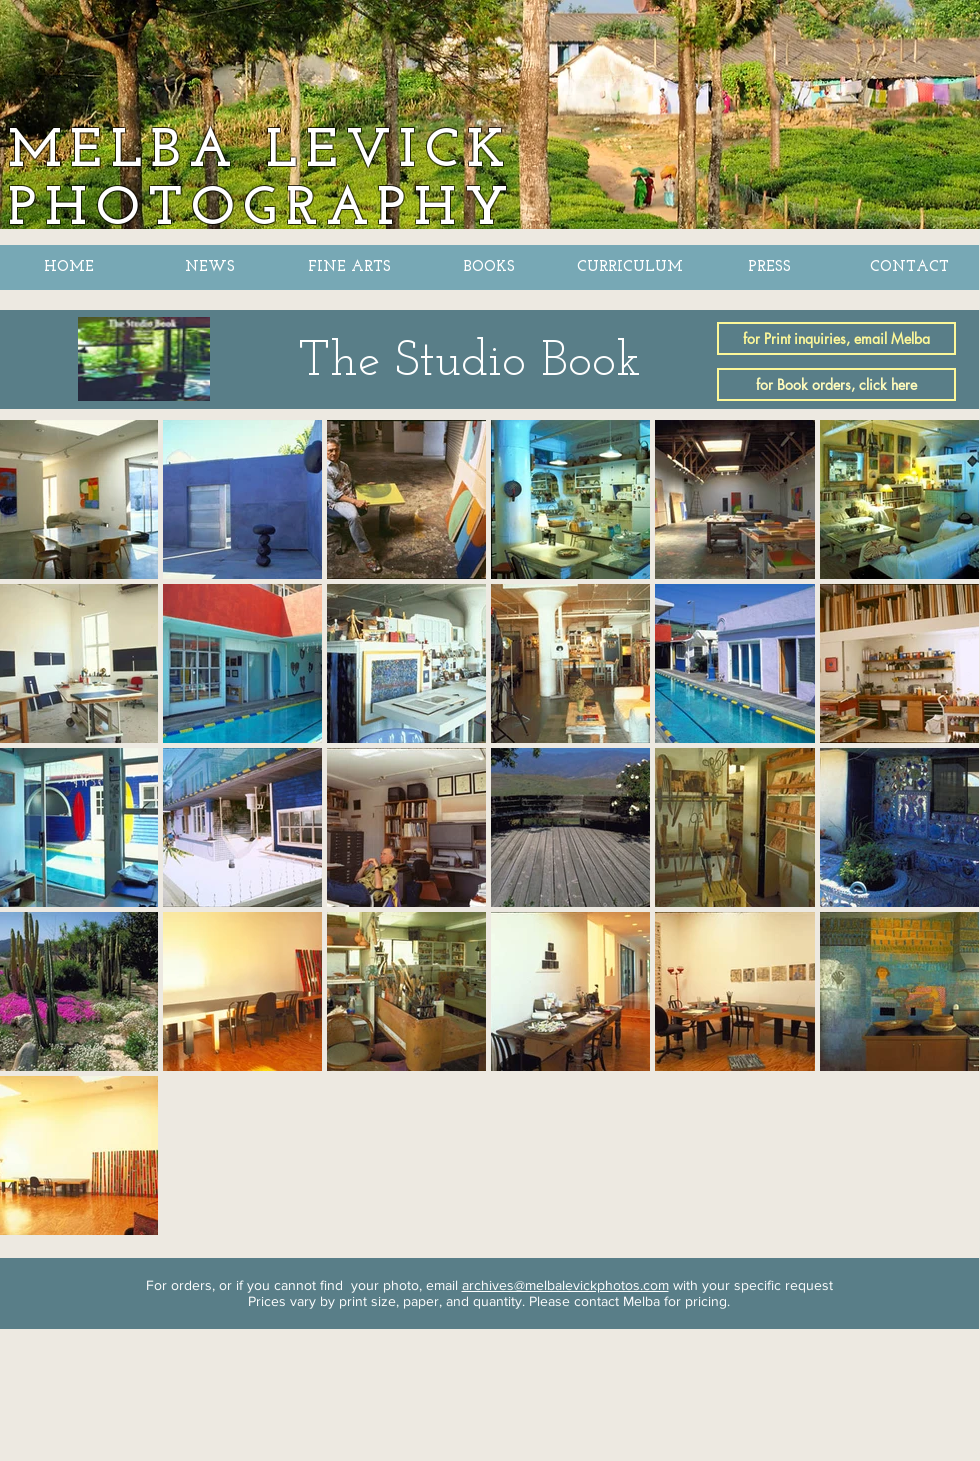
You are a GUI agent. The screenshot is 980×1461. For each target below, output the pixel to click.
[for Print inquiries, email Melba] (836, 338)
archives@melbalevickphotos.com (565, 1285)
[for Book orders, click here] (836, 384)
